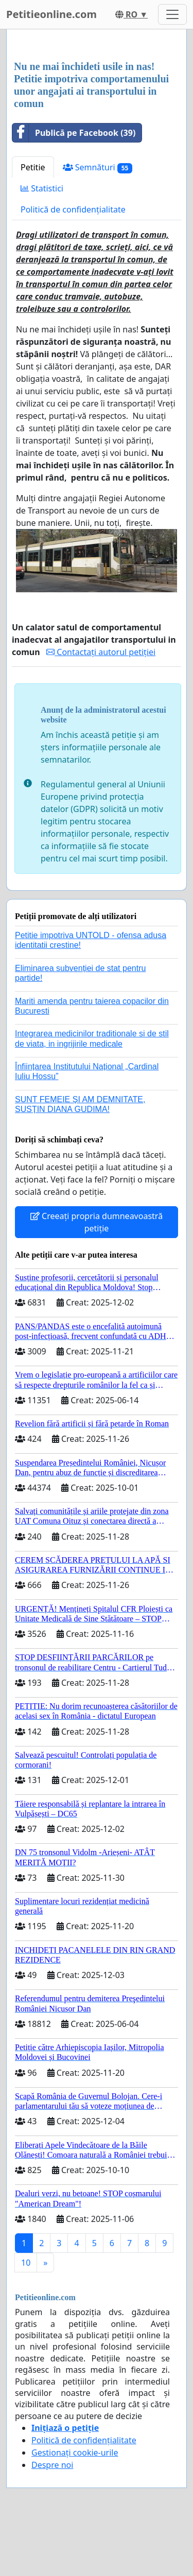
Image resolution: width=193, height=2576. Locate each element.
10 (25, 2262)
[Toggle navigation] (172, 14)
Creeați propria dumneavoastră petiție (96, 1222)
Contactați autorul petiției (100, 652)
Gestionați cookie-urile (74, 2452)
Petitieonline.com (51, 14)
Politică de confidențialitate (73, 209)
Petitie (33, 167)
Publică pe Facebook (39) (73, 132)
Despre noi (52, 2465)
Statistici (42, 188)
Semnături (98, 167)
